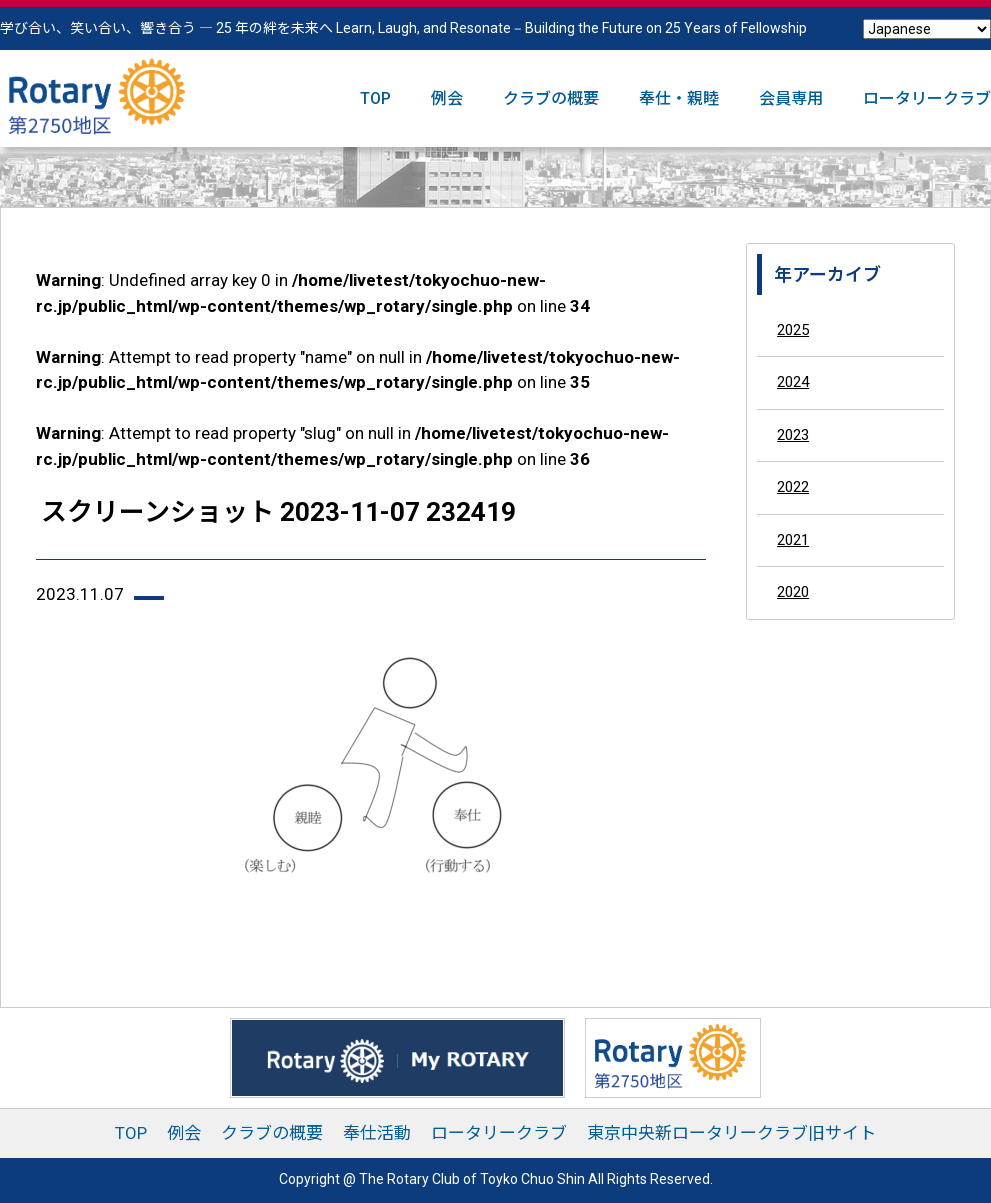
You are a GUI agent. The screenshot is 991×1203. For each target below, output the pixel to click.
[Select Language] (927, 29)
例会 (447, 98)
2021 (793, 540)
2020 (793, 592)
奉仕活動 (377, 1133)
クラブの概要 (551, 98)
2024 (793, 382)
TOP (375, 98)
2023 (793, 435)
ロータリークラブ (927, 98)
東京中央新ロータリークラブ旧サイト (731, 1133)
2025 (793, 330)
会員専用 (791, 98)
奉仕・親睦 (679, 98)
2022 (793, 487)
